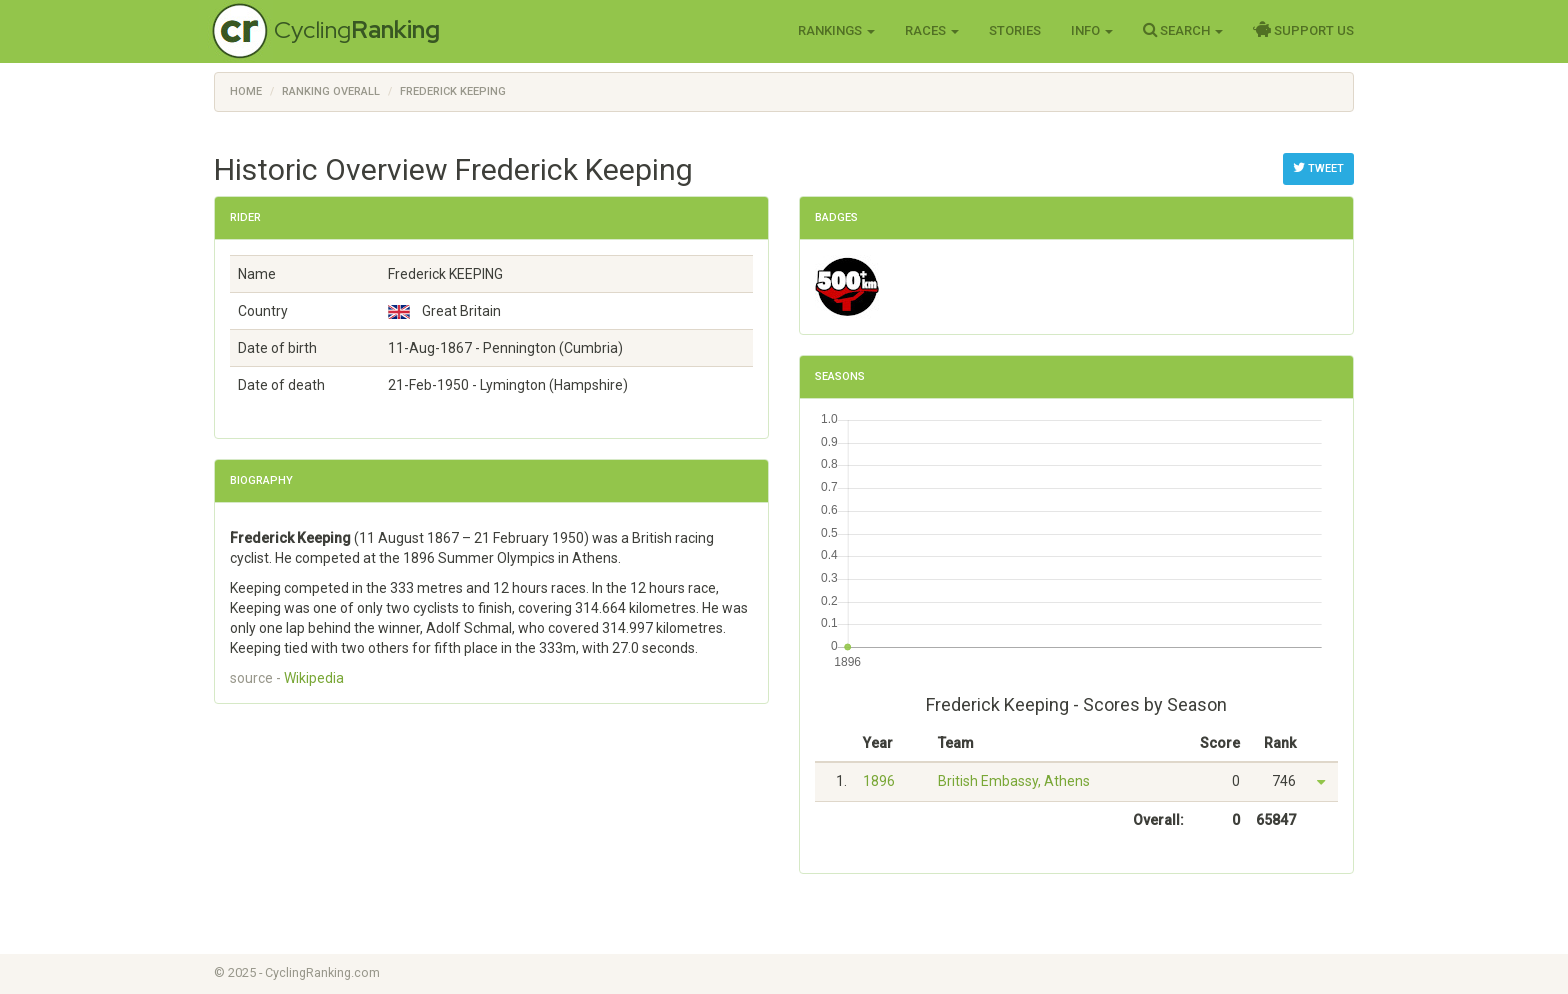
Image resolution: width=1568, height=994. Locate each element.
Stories (1015, 30)
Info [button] (1092, 30)
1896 (879, 781)
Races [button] (932, 30)
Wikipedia (314, 678)
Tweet (1318, 168)
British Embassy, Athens (1014, 781)
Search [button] (1183, 30)
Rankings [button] (836, 30)
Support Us (1303, 30)
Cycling (357, 29)
